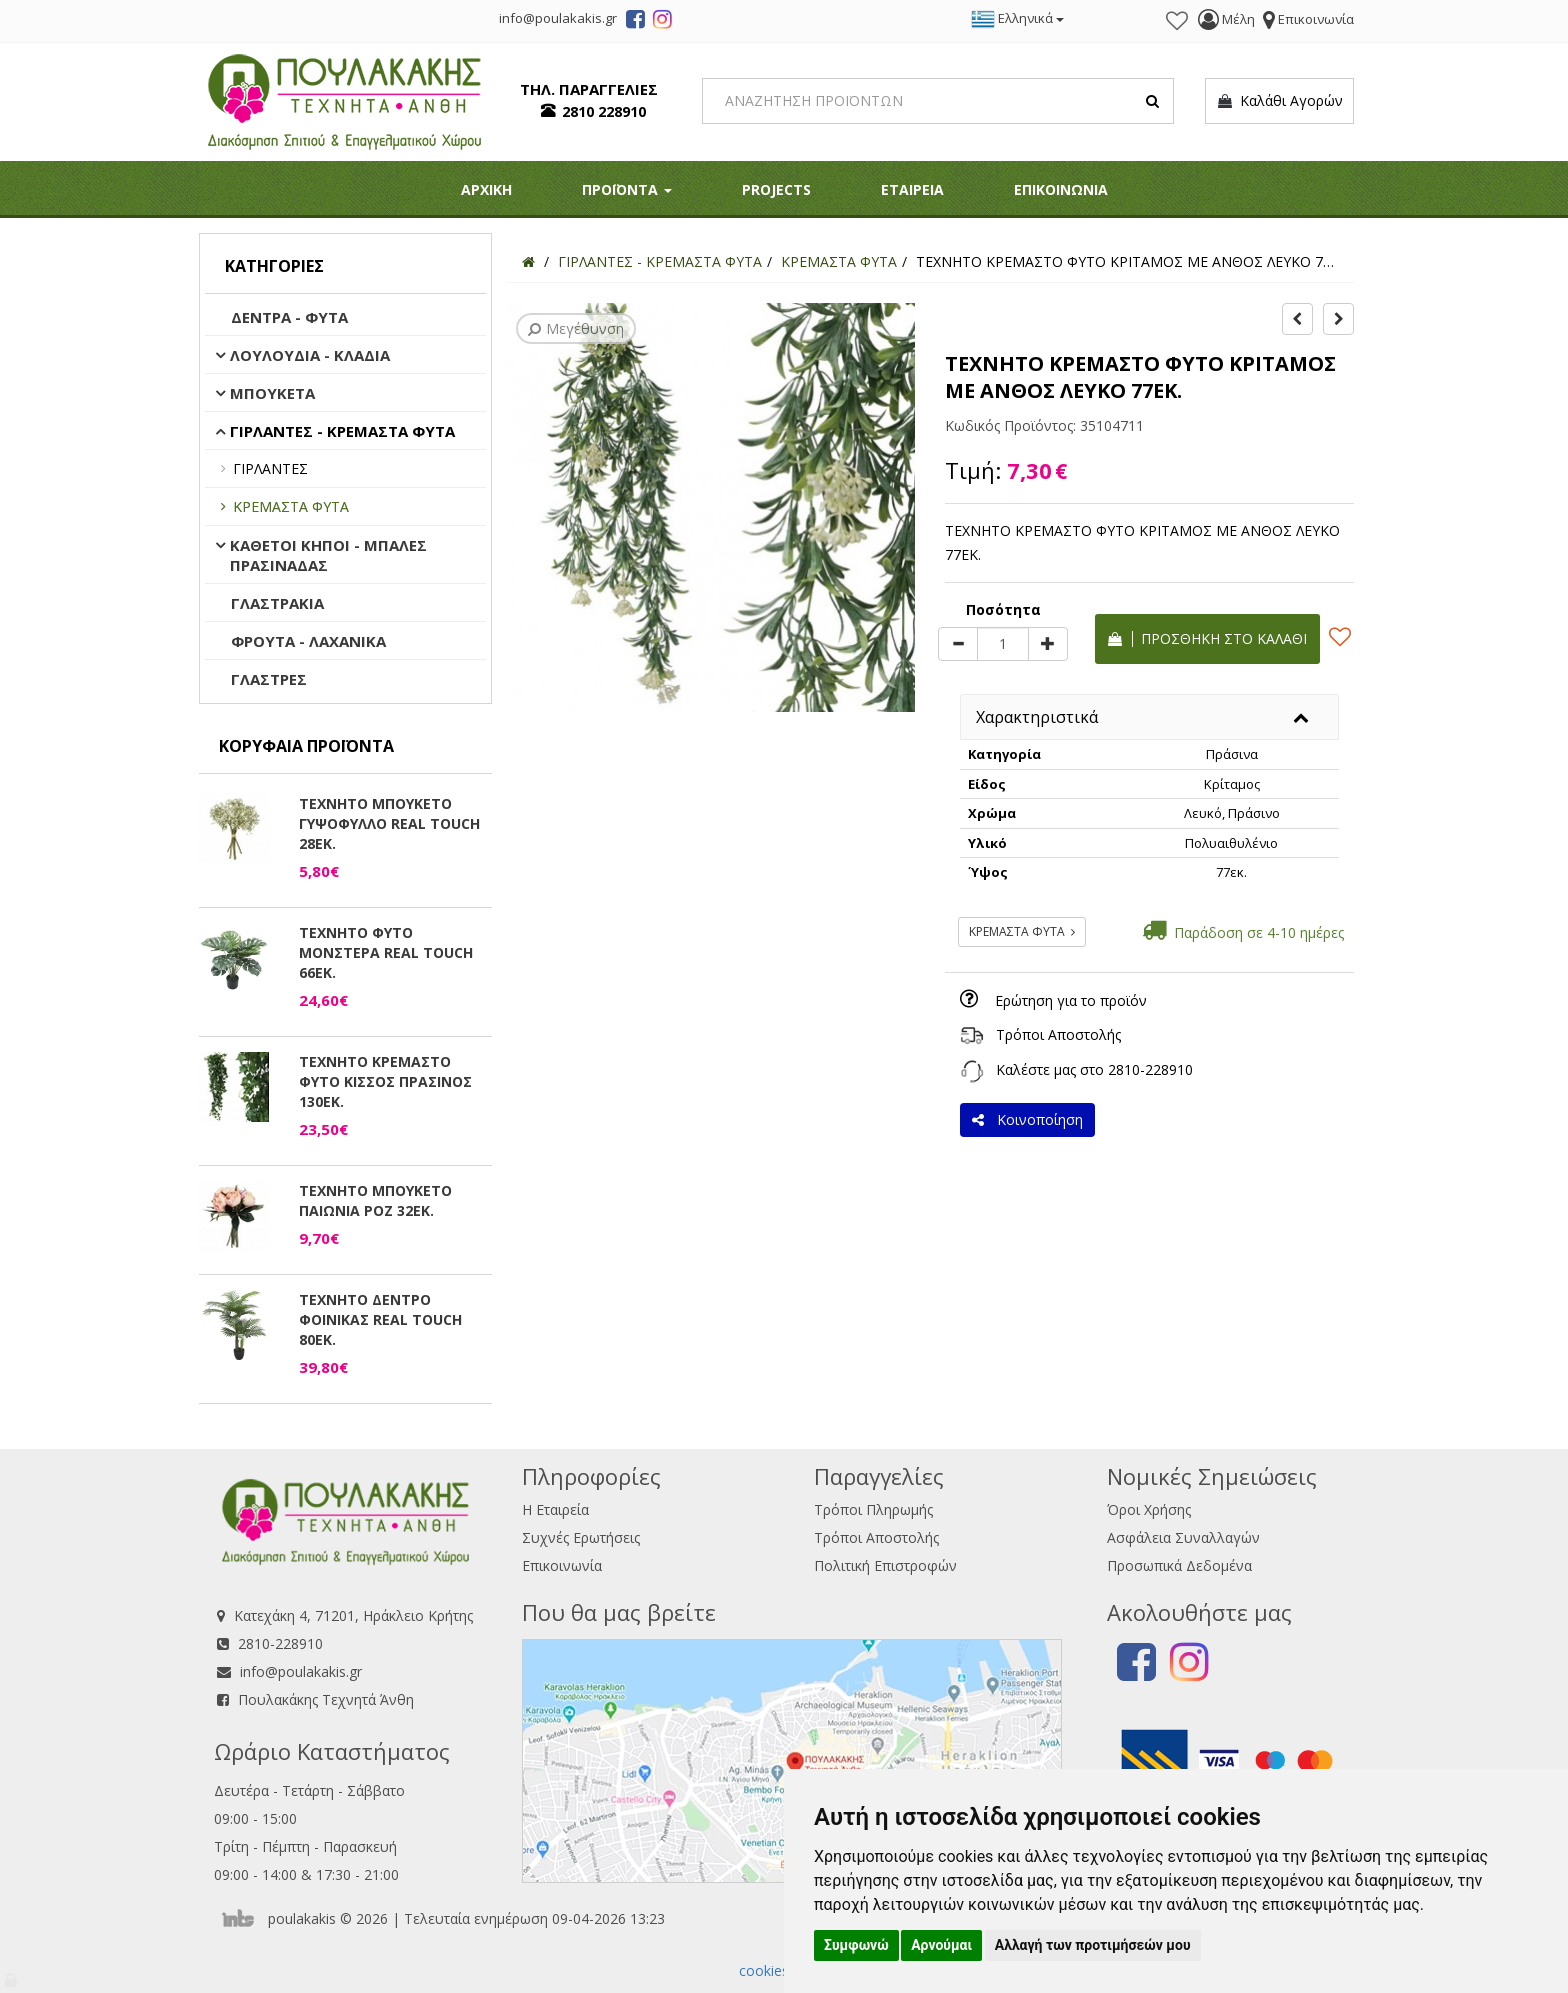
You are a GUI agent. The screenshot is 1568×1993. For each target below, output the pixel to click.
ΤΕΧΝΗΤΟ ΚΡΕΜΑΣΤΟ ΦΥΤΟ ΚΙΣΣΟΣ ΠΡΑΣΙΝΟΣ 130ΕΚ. (385, 1081)
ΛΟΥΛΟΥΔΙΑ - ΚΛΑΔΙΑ (310, 355)
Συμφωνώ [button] (856, 1945)
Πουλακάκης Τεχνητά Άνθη (326, 1699)
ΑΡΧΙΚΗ (486, 189)
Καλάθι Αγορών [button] (1279, 101)
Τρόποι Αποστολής (1058, 1034)
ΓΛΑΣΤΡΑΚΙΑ (277, 603)
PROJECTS (776, 189)
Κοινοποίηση (1027, 1119)
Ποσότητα (1003, 609)
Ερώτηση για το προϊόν (1071, 1000)
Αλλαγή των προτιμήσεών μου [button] (1093, 1945)
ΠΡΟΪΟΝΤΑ (627, 189)
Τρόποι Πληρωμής (873, 1509)
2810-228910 (1150, 1069)
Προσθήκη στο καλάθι (1207, 638)
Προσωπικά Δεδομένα (1179, 1565)
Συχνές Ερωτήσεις (581, 1537)
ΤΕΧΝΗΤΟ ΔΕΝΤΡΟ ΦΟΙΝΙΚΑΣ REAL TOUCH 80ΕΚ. (380, 1319)
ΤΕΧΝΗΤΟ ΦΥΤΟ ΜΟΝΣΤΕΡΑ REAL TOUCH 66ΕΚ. (386, 952)
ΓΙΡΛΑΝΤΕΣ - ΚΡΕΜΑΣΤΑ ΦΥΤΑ (342, 431)
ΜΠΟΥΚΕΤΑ (272, 393)
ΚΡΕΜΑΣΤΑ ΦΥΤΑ (291, 506)
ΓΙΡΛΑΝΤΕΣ (270, 468)
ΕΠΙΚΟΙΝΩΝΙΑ (1061, 189)
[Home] (528, 261)
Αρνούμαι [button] (941, 1945)
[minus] (958, 644)
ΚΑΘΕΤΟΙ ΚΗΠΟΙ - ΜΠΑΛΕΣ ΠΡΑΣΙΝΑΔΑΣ (328, 555)
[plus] (1048, 644)
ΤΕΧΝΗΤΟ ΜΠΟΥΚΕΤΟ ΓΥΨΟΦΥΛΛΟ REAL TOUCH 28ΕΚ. (389, 823)
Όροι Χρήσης (1149, 1509)
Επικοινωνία (562, 1565)
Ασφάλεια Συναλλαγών (1183, 1537)
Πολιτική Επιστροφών (885, 1565)
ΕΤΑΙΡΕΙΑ (912, 189)
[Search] (938, 101)
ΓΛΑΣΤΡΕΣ (269, 679)
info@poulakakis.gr (301, 1671)
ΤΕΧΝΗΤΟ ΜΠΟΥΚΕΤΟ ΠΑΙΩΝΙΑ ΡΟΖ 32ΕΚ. (375, 1200)
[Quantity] (1003, 644)
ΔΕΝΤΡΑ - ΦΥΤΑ (289, 317)
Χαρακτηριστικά (1037, 717)
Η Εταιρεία (555, 1509)
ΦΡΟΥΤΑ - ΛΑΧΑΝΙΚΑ (308, 641)
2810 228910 (604, 111)
